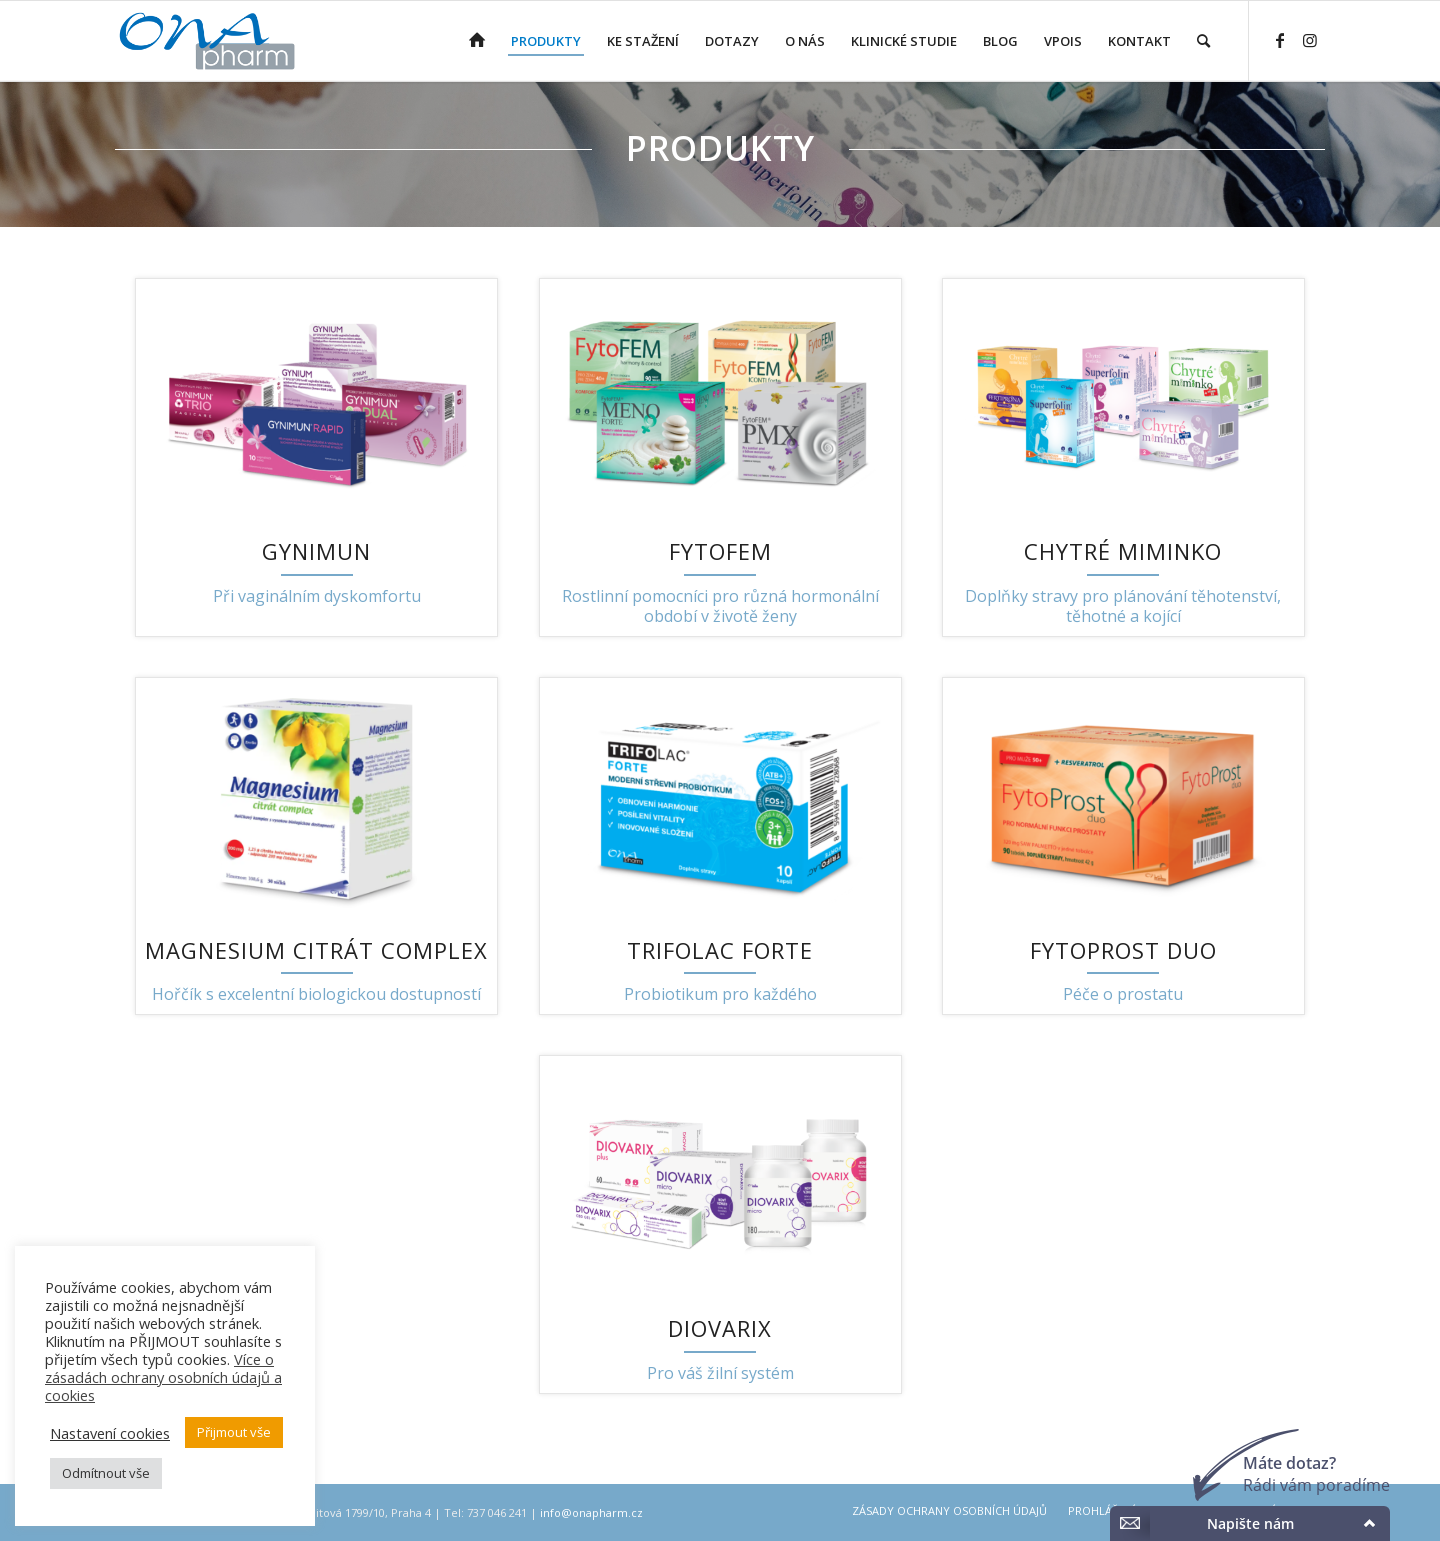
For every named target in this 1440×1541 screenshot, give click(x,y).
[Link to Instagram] (1310, 40)
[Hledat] (1203, 41)
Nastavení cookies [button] (110, 1433)
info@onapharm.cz (591, 1512)
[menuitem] (477, 41)
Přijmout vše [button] (234, 1432)
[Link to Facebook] (1280, 40)
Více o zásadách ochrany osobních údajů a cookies (163, 1377)
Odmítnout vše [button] (106, 1473)
